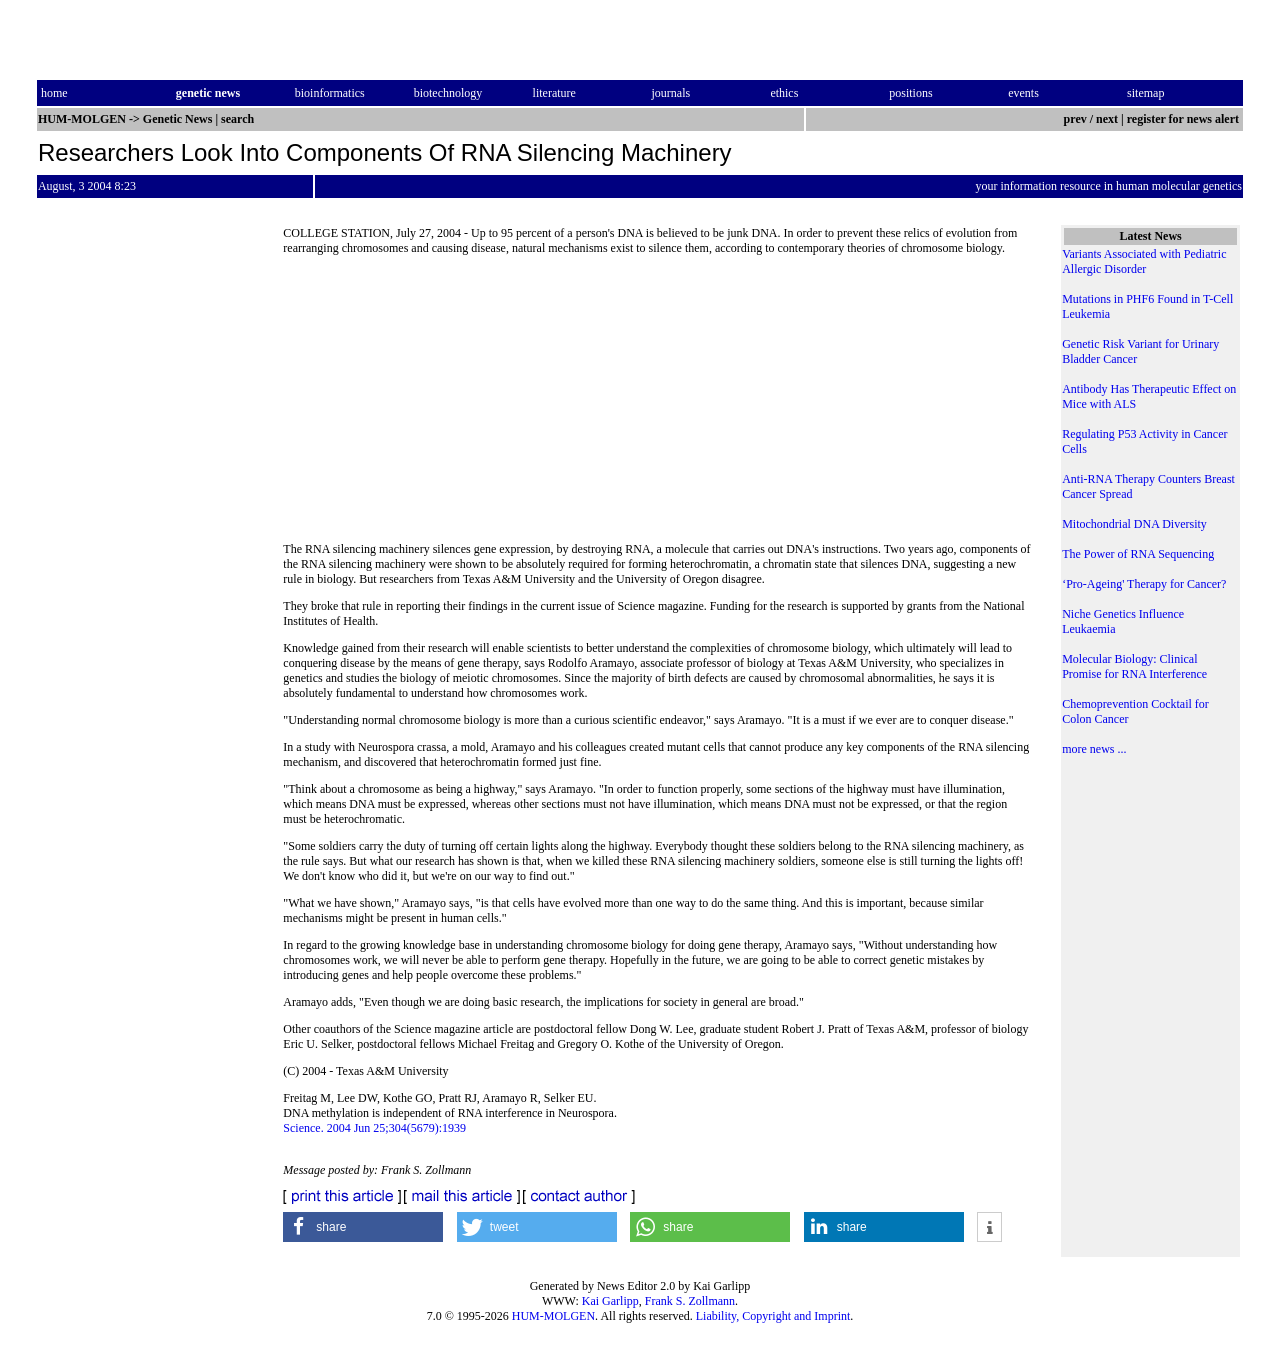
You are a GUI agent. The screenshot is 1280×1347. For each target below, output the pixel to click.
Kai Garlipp (610, 1301)
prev (1075, 119)
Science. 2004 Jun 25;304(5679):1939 (374, 1128)
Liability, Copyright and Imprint (773, 1316)
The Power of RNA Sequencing (1138, 554)
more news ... (1094, 749)
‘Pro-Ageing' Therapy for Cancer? (1144, 584)
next (1107, 119)
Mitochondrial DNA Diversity (1134, 524)
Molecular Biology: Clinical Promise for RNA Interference (1134, 666)
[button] (363, 1227)
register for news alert (1184, 119)
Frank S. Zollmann (690, 1301)
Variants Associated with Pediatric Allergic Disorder (1144, 261)
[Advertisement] (658, 405)
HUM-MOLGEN (553, 1316)
